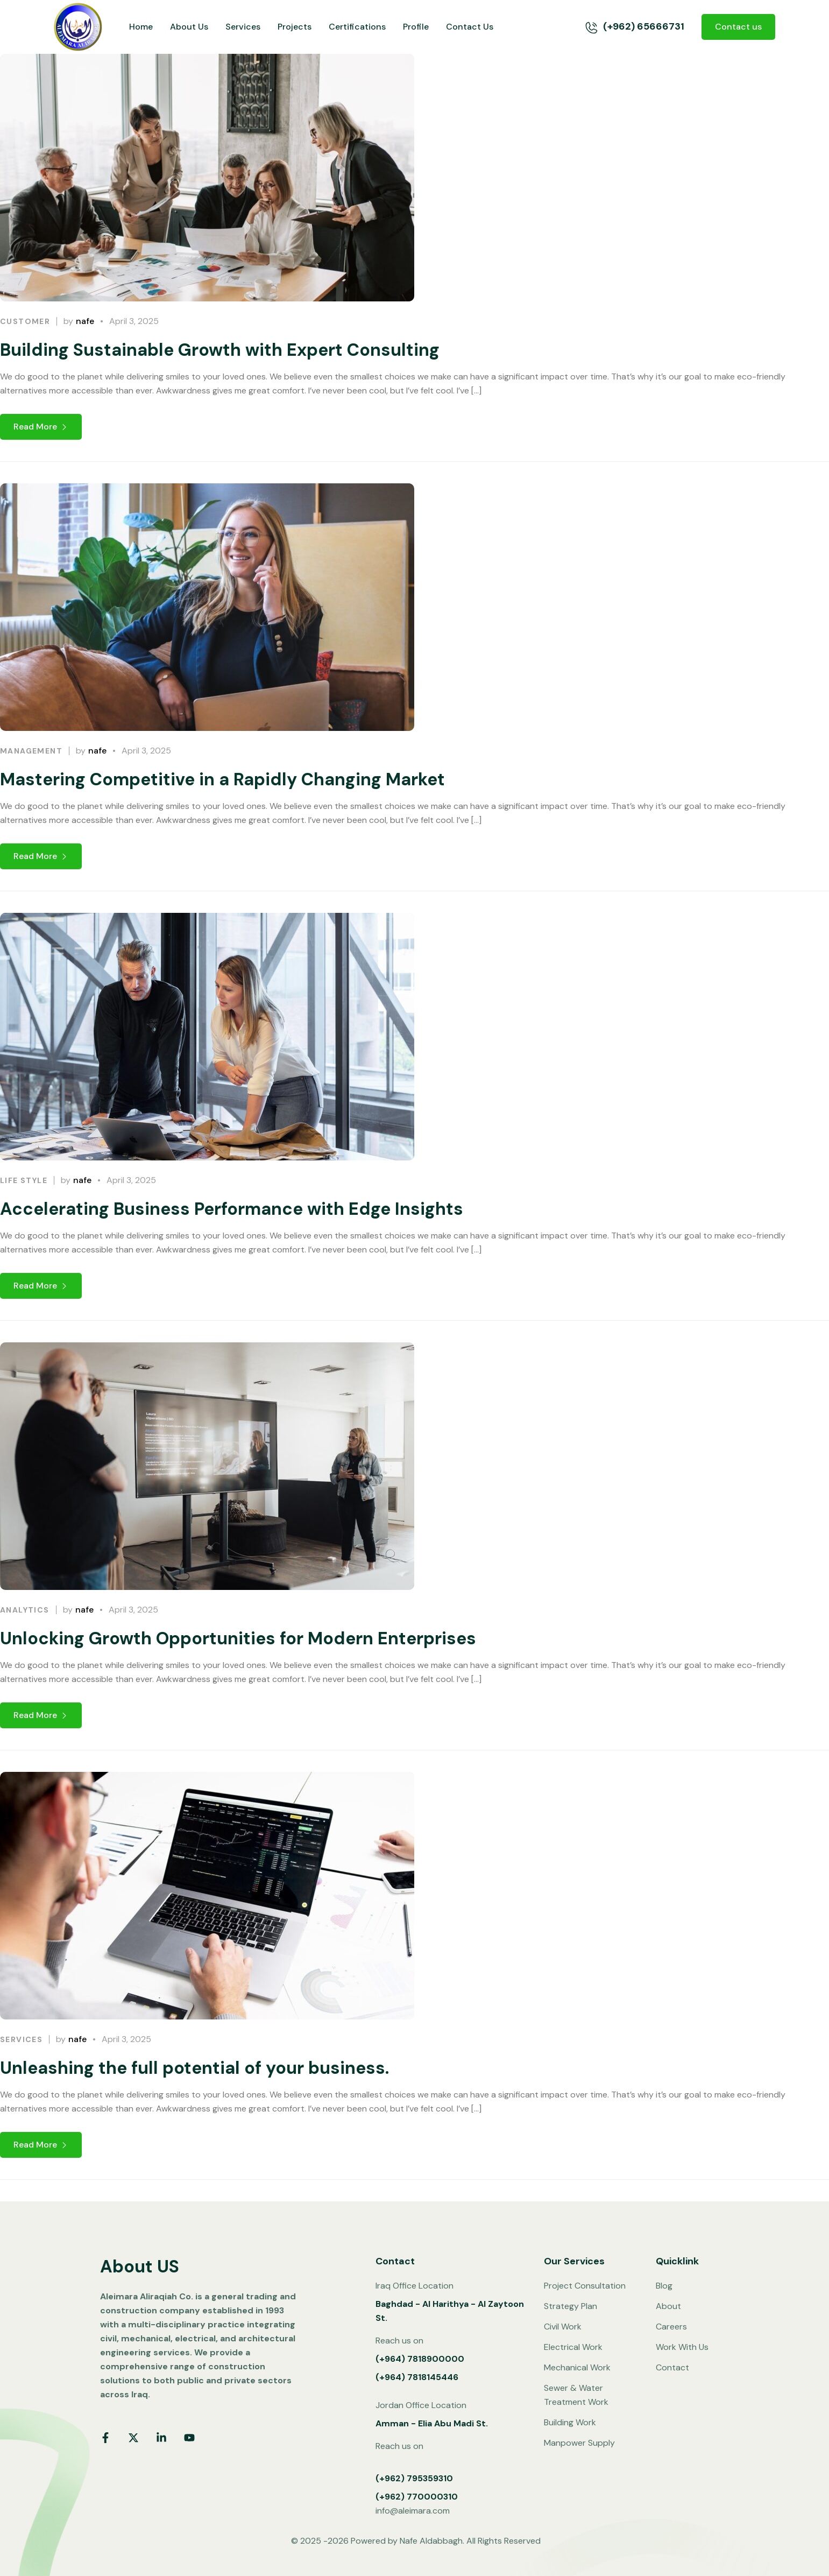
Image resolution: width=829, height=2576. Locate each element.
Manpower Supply (579, 2442)
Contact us (738, 26)
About (668, 2306)
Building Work (570, 2422)
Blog (664, 2285)
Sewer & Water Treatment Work (576, 2395)
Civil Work (563, 2326)
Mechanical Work (577, 2367)
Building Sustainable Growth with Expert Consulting (220, 350)
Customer (25, 321)
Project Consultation (585, 2285)
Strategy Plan (570, 2306)
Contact (672, 2367)
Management (31, 796)
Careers (671, 2326)
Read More (40, 426)
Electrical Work (573, 2347)
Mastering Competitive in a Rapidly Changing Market (222, 825)
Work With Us (682, 2347)
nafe (85, 321)
